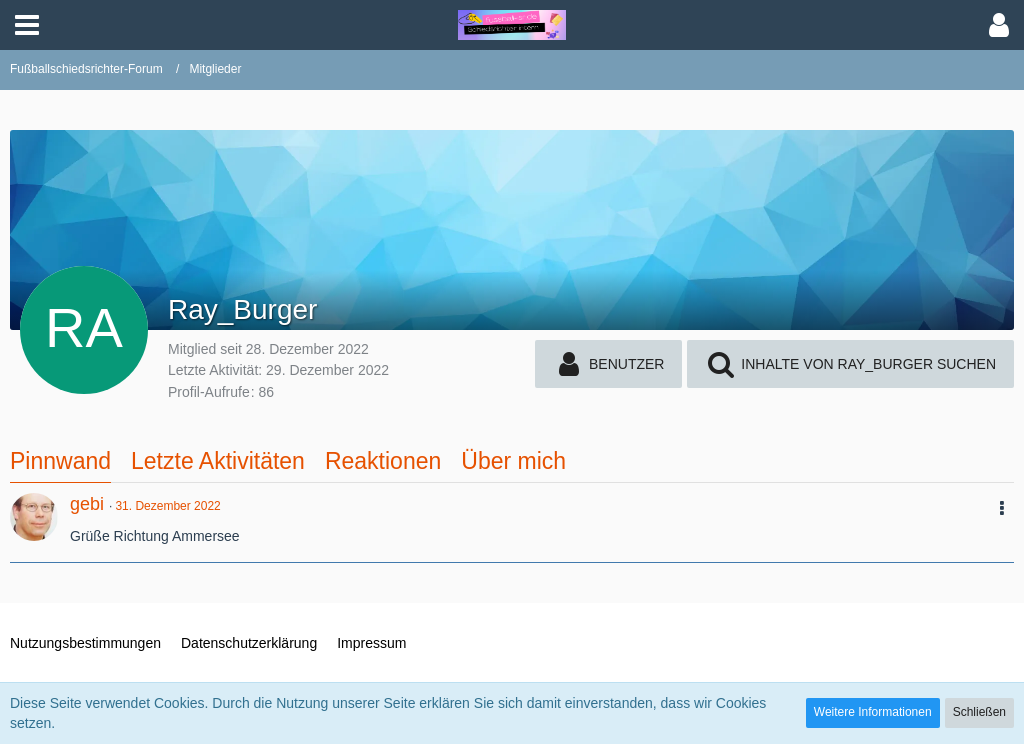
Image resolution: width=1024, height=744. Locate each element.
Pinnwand (60, 461)
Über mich (513, 461)
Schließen (979, 712)
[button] (27, 25)
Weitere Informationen (873, 712)
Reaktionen (383, 461)
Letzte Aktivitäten (218, 461)
